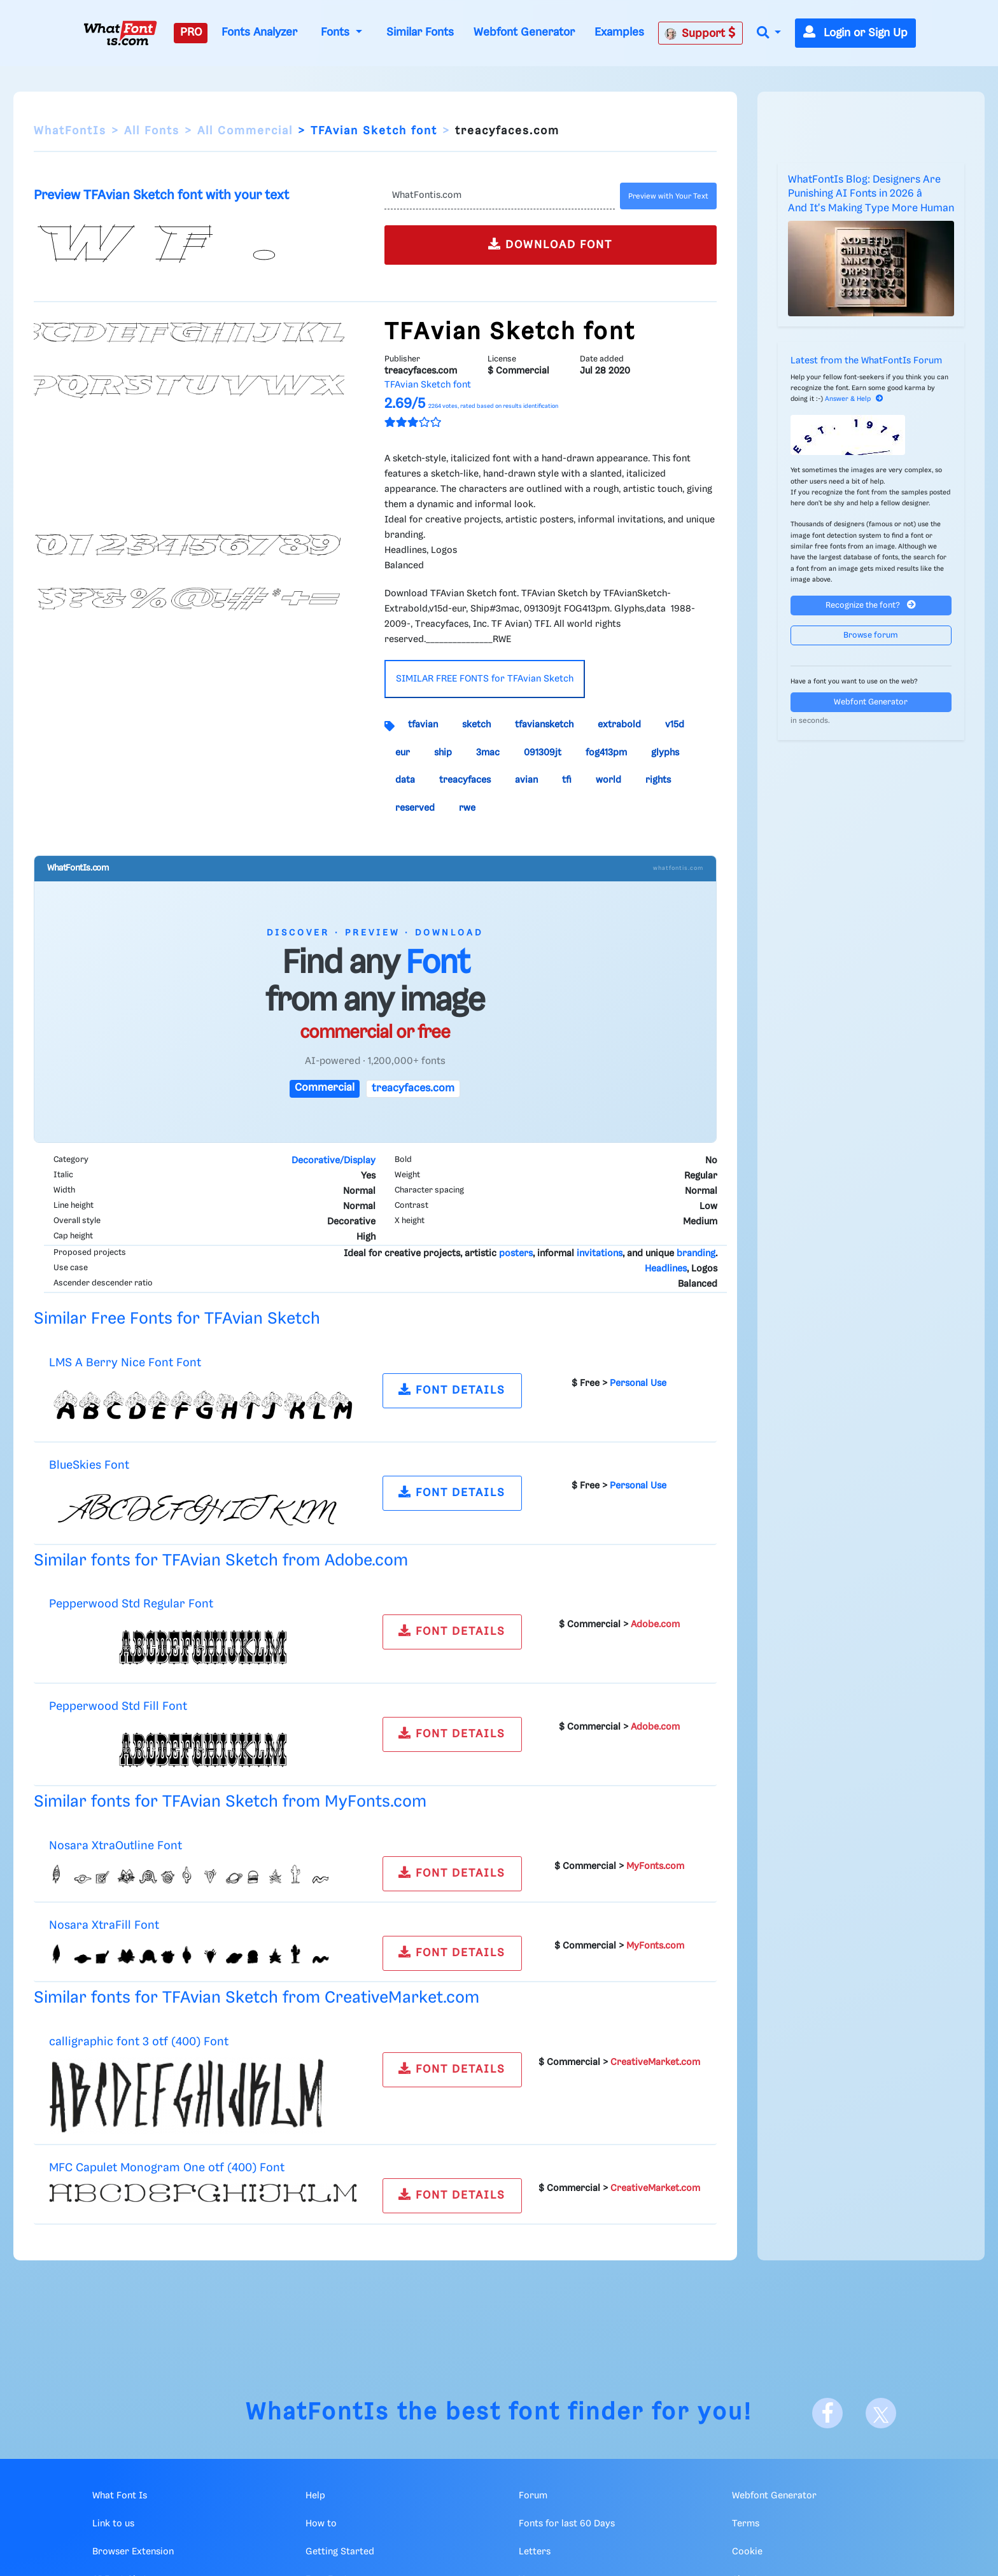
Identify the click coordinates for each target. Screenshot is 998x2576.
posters (516, 1254)
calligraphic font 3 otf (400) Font (138, 2042)
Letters (535, 2552)
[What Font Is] (120, 33)
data (405, 780)
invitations (599, 1254)
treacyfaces (465, 780)
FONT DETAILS (451, 1389)
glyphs (665, 753)
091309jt (542, 753)
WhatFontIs (70, 131)
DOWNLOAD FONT (550, 244)
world (608, 780)
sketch (476, 725)
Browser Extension (133, 2552)
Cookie (747, 2552)
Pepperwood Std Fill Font (118, 1706)
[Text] (499, 196)
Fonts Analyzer (259, 32)
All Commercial (245, 131)
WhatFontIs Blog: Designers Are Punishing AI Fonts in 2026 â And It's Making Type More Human (871, 194)
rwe (467, 808)
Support (700, 33)
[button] (768, 33)
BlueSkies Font (89, 1465)
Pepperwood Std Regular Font (131, 1604)
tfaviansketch (544, 725)
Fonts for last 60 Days (567, 2524)
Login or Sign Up (855, 33)
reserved (415, 808)
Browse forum (870, 635)
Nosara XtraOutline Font (115, 1846)
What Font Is (119, 2496)
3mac (488, 753)
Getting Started (340, 2552)
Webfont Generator (524, 32)
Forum (533, 2496)
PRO (191, 32)
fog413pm (606, 753)
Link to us (113, 2524)
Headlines (666, 1269)
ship (443, 753)
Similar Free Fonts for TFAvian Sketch (177, 1318)
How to (321, 2524)
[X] (881, 2413)
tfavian (423, 725)
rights (658, 780)
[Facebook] (827, 2413)
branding (696, 1254)
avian (526, 780)
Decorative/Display (334, 1161)
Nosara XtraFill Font (104, 1925)
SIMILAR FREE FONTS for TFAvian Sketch (484, 679)
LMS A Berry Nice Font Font (125, 1363)
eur (402, 753)
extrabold (619, 725)
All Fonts (151, 131)
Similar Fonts (420, 32)
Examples (619, 32)
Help (315, 2496)
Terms (745, 2524)
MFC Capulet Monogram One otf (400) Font (167, 2168)
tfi (567, 780)
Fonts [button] (337, 32)
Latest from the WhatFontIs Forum (866, 361)
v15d (674, 725)
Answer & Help (854, 399)
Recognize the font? (871, 605)
